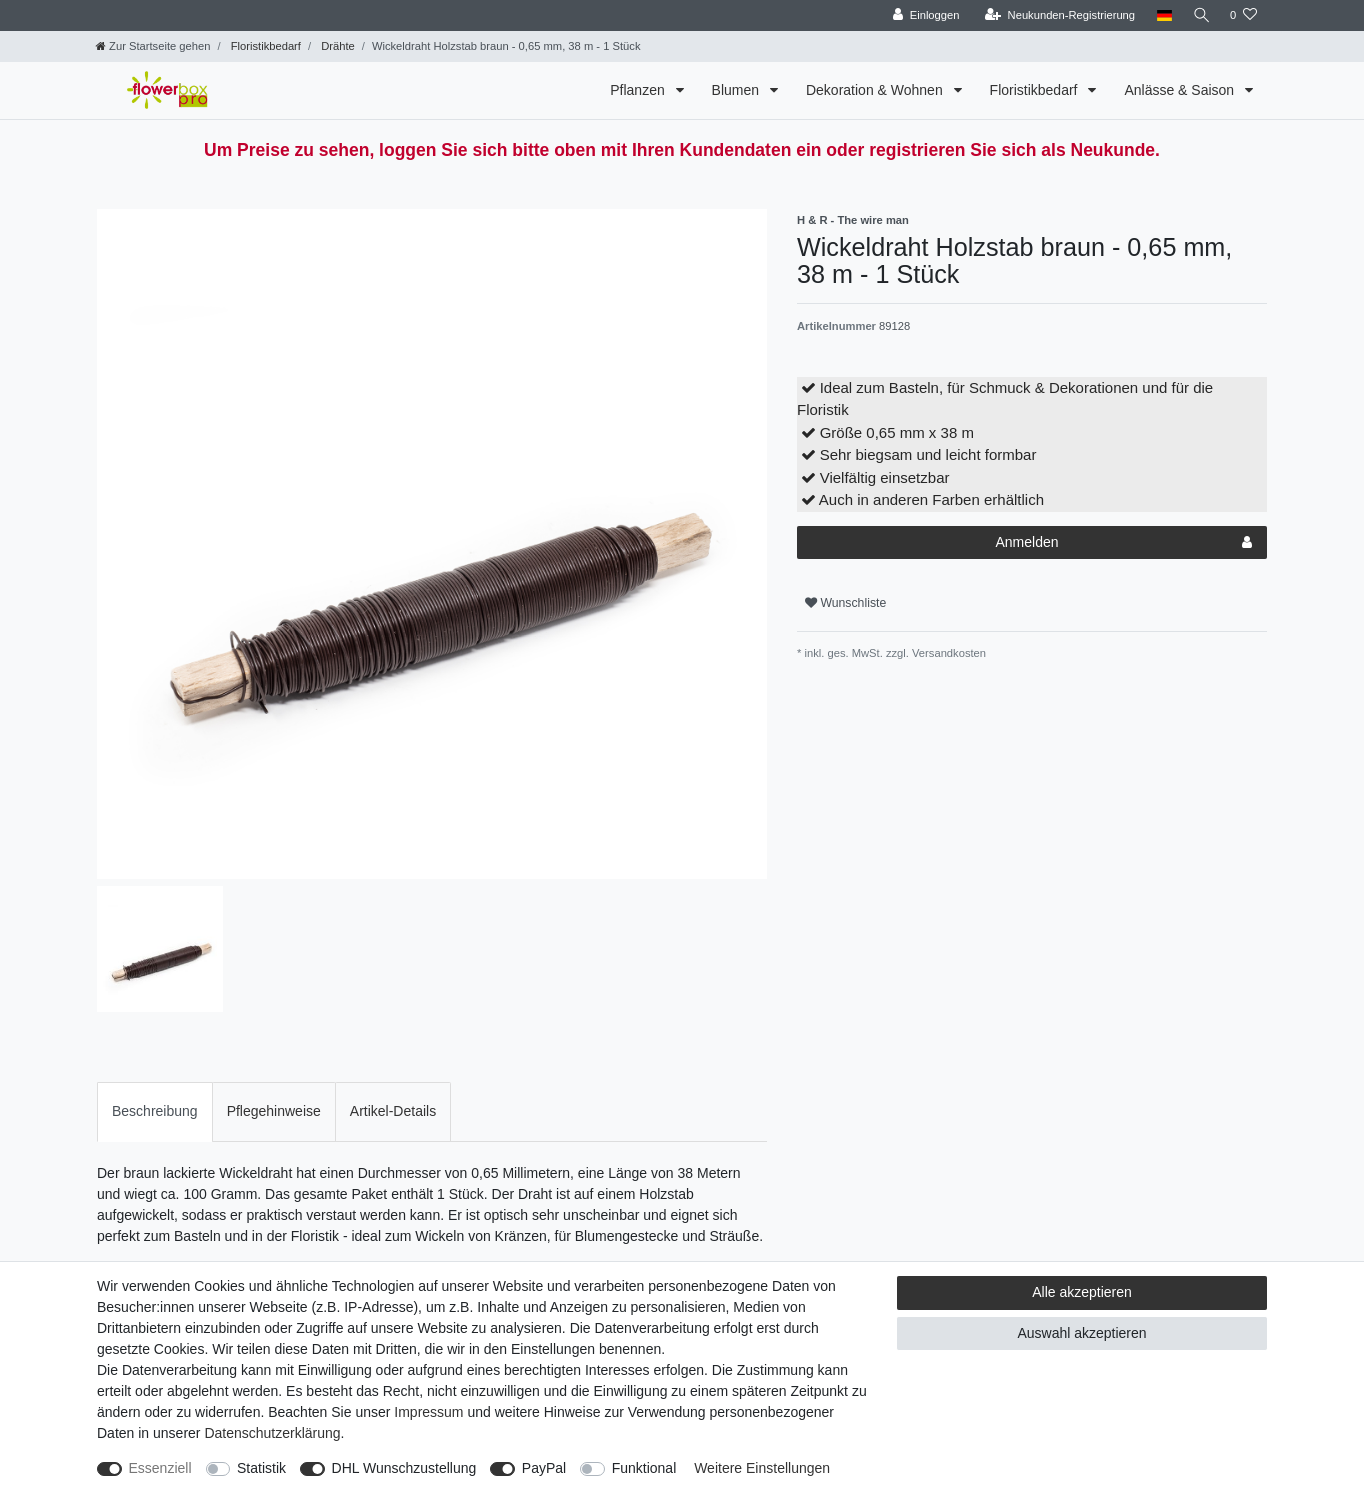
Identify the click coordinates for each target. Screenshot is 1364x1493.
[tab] (155, 1111)
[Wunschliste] (1243, 15)
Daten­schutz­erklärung (272, 1433)
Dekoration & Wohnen (876, 90)
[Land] (1159, 15)
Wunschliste (845, 603)
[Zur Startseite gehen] (153, 46)
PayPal (544, 1468)
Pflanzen (639, 90)
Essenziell (160, 1468)
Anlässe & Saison (1181, 90)
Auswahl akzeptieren (1081, 1333)
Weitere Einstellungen (762, 1468)
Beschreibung (155, 1111)
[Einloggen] (921, 15)
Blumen (737, 90)
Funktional (644, 1468)
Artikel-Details (393, 1111)
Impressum (428, 1412)
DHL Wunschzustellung (404, 1468)
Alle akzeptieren (1082, 1292)
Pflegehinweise (274, 1111)
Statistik (261, 1468)
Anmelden (1123, 543)
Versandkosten (947, 653)
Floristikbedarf (264, 46)
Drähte (336, 46)
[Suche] (1199, 15)
